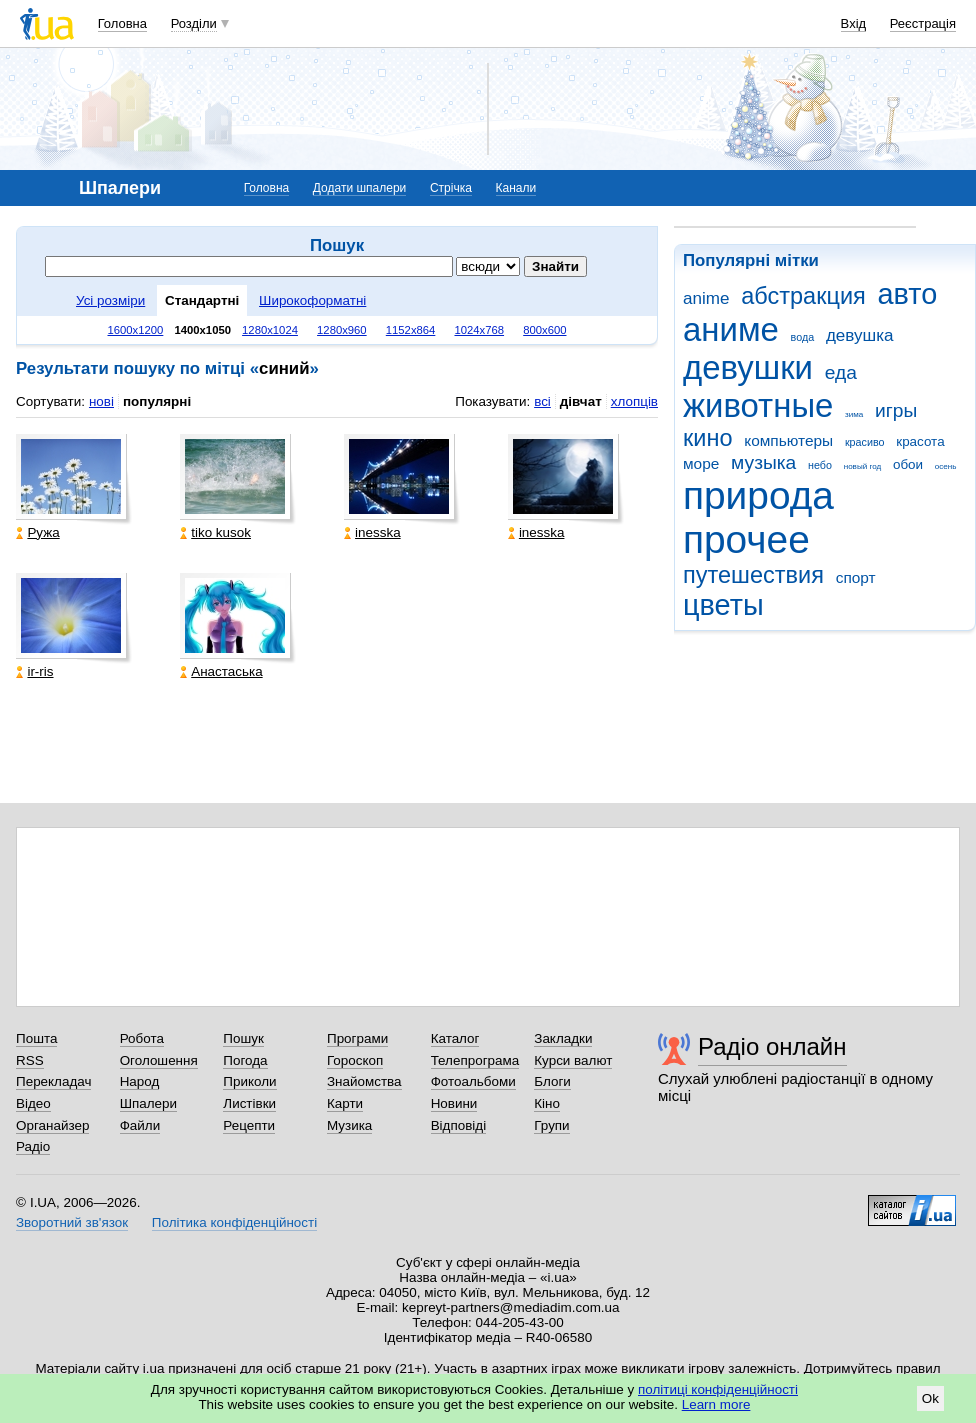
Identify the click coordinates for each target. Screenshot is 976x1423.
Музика (349, 1125)
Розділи (194, 23)
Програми (357, 1038)
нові (101, 401)
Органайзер (52, 1125)
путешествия (753, 575)
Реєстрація (923, 23)
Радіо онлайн (772, 1046)
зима (854, 414)
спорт (856, 577)
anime (706, 298)
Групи (551, 1125)
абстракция (803, 296)
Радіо (33, 1146)
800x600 (544, 330)
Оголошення (159, 1060)
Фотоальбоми (473, 1081)
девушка (860, 335)
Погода (245, 1060)
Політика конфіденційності (234, 1222)
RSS (30, 1060)
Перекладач (53, 1081)
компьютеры (788, 440)
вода (803, 337)
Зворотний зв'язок (72, 1222)
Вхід (854, 23)
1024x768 (479, 330)
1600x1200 (136, 330)
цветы (723, 605)
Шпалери (148, 1103)
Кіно (547, 1103)
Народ (140, 1081)
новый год (862, 466)
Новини (454, 1103)
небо (820, 465)
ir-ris (34, 671)
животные (758, 405)
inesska (372, 532)
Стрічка (451, 188)
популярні (157, 401)
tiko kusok (215, 532)
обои (908, 464)
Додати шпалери (359, 188)
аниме (731, 329)
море (701, 463)
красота (920, 441)
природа (758, 495)
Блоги (552, 1081)
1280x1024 (270, 330)
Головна (122, 23)
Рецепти (249, 1125)
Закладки (563, 1038)
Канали (516, 188)
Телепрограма (475, 1060)
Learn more (716, 1404)
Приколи (249, 1081)
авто (908, 294)
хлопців (634, 401)
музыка (763, 462)
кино (708, 438)
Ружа (37, 532)
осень (946, 466)
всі (542, 401)
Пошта (36, 1038)
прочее (746, 539)
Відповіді (459, 1125)
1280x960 (342, 330)
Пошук (243, 1038)
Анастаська (221, 671)
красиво (865, 442)
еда (841, 372)
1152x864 (411, 330)
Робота (142, 1038)
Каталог (455, 1038)
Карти (345, 1103)
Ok (930, 1398)
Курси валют (573, 1060)
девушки (748, 367)
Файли (140, 1125)
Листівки (249, 1103)
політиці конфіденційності (718, 1389)
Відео (33, 1103)
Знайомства (364, 1081)
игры (896, 410)
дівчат (581, 401)
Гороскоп (355, 1060)
